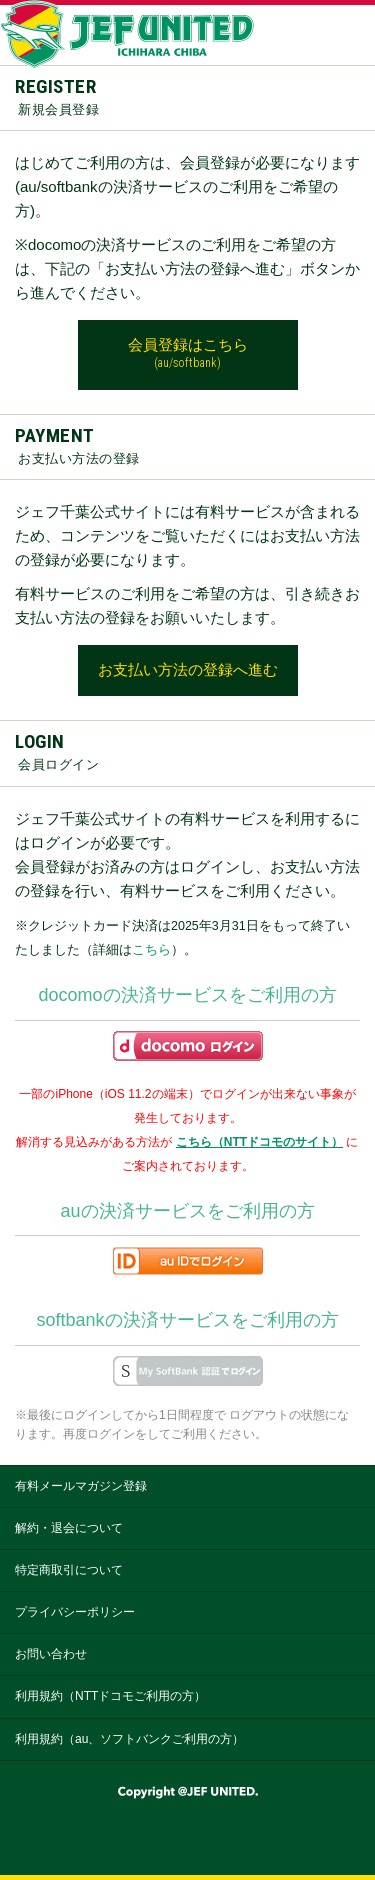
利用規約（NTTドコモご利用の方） (110, 1696)
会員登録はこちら (188, 354)
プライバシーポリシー (75, 1612)
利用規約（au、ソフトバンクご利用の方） (129, 1739)
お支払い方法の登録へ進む (188, 670)
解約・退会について (69, 1528)
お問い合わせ (51, 1654)
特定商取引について (69, 1570)
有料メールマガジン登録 (81, 1486)
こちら (151, 950)
